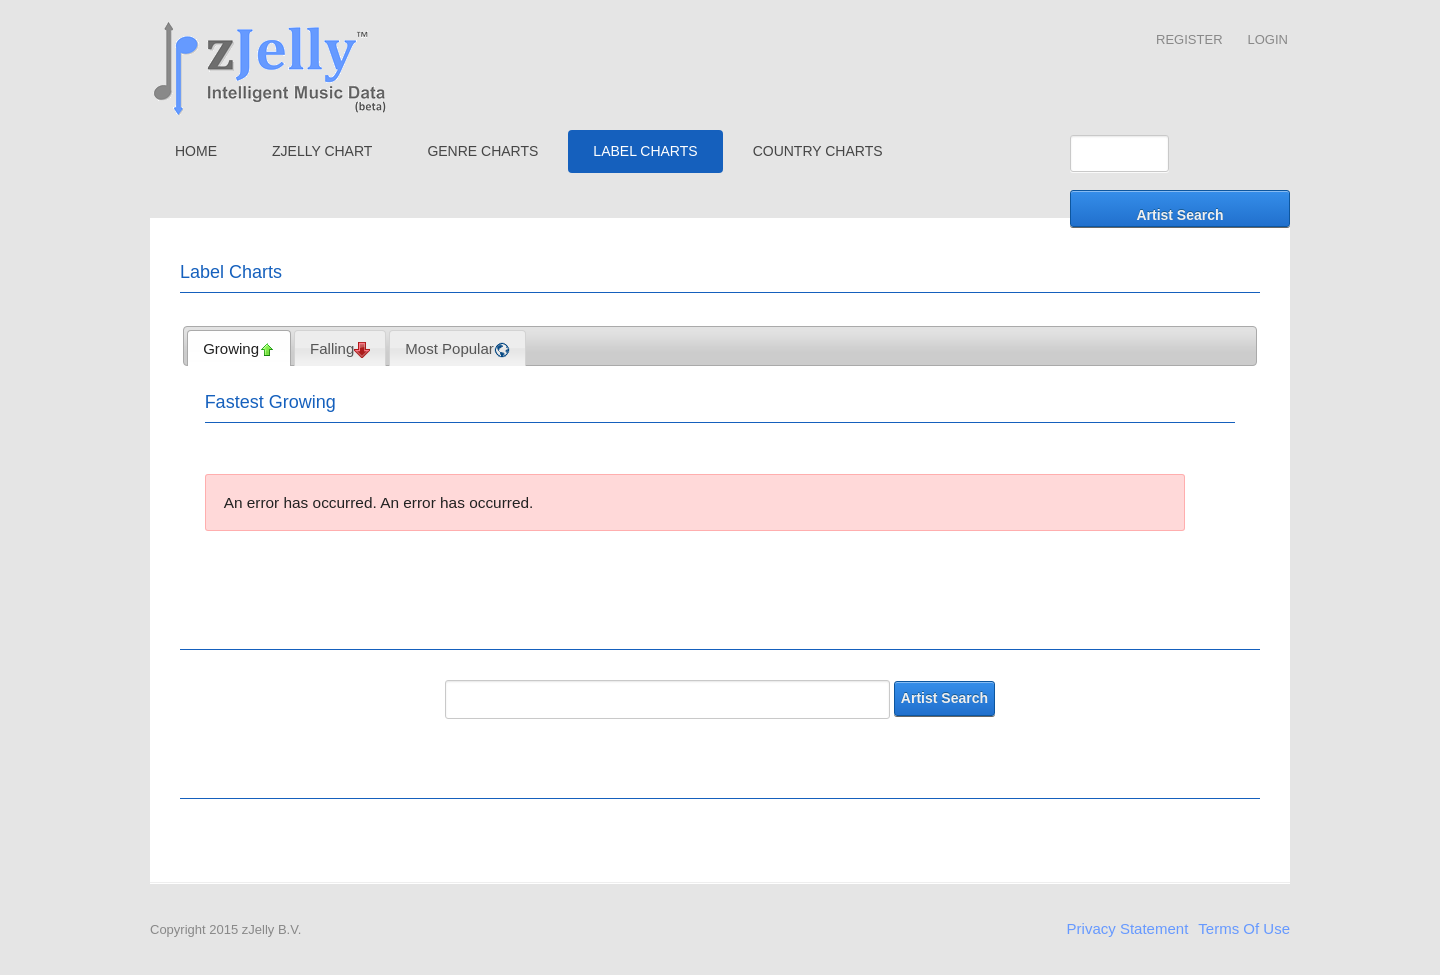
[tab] (239, 348)
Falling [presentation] (340, 349)
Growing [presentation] (239, 349)
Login (1268, 39)
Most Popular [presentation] (457, 349)
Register (1189, 39)
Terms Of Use (1244, 928)
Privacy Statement (1128, 928)
